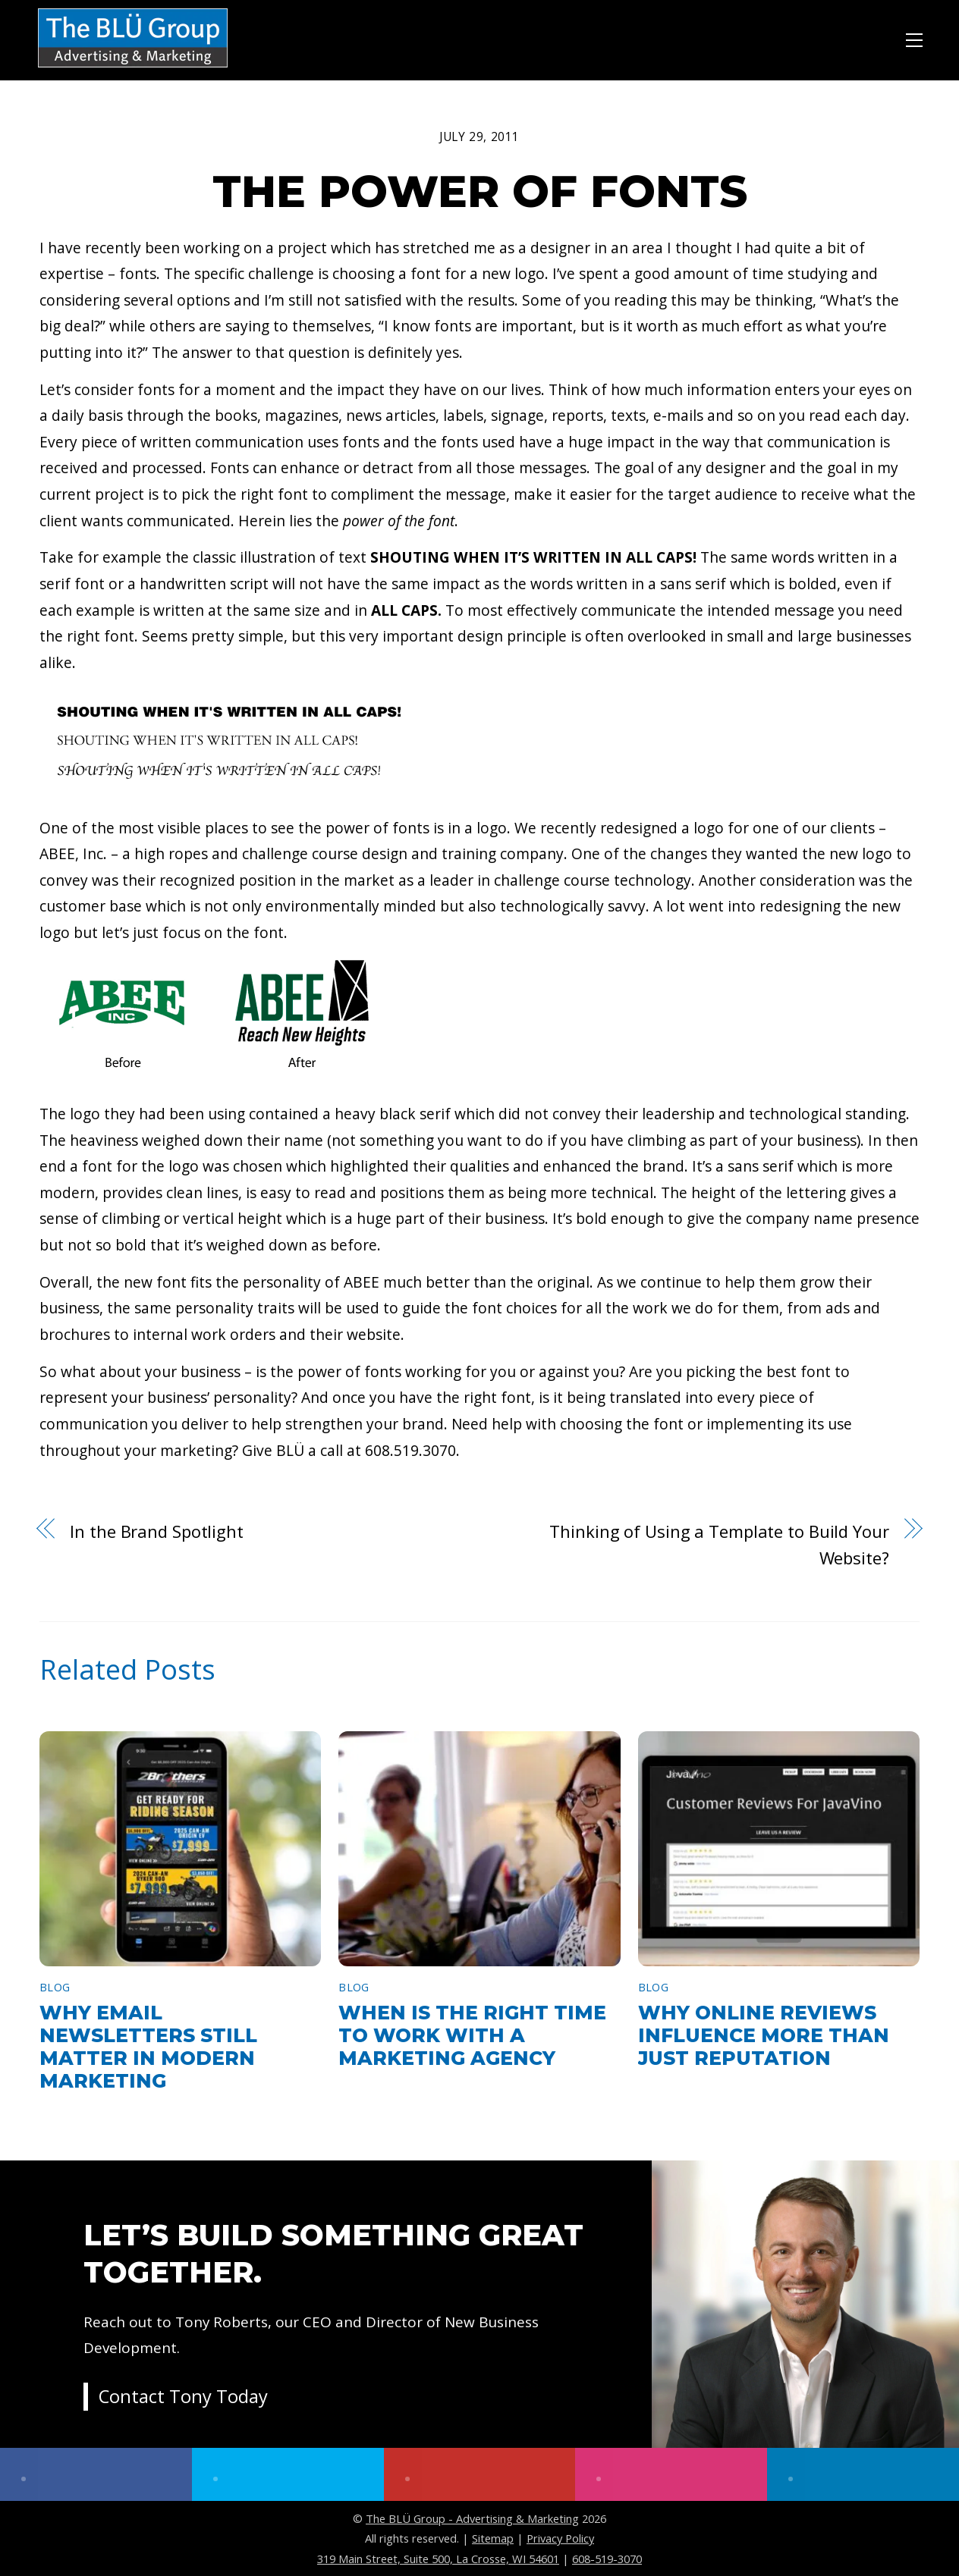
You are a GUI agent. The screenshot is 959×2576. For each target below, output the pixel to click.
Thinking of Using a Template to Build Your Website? (718, 1544)
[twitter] (288, 2474)
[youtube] (480, 2474)
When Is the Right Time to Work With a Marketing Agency (472, 2035)
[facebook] (96, 2474)
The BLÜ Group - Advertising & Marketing (472, 2518)
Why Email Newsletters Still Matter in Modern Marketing (148, 2046)
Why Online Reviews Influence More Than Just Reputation (763, 2035)
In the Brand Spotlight (157, 1531)
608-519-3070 (607, 2558)
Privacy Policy (560, 2538)
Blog (54, 1987)
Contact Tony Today (184, 2397)
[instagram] (671, 2474)
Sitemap (493, 2538)
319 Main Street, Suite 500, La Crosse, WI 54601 (438, 2558)
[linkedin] (863, 2474)
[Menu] (914, 38)
